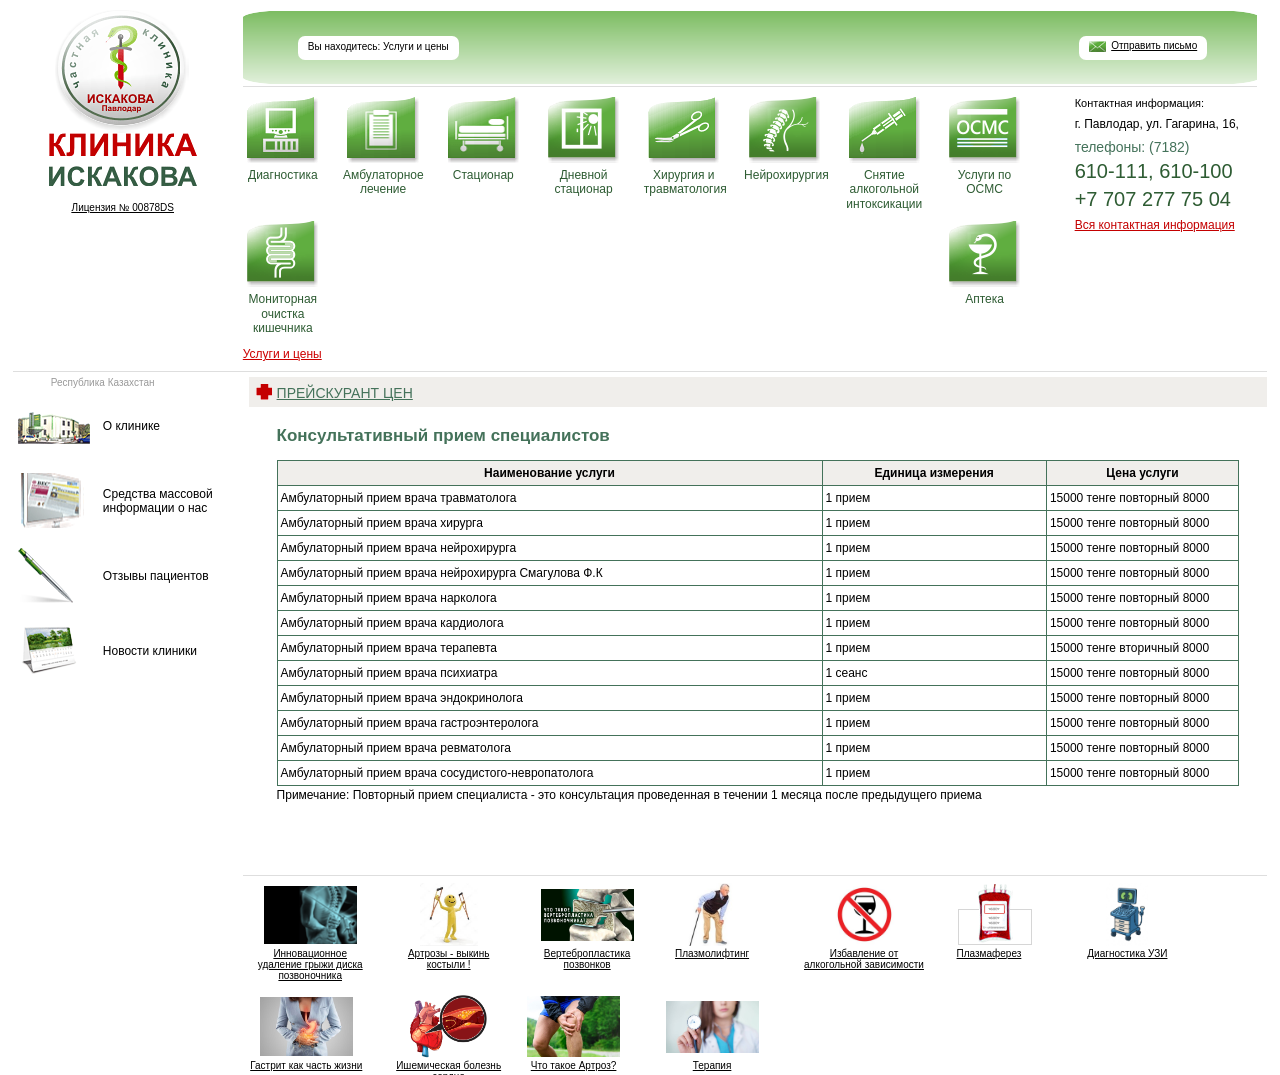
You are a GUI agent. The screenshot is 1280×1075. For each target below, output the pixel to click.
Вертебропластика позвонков (587, 926)
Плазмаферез (988, 921)
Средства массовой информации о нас (158, 501)
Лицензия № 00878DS (123, 207)
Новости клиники (150, 651)
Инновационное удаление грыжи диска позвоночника (310, 932)
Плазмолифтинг (712, 921)
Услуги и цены (282, 354)
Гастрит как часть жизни (306, 1033)
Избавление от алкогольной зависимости (864, 926)
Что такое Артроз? (573, 1033)
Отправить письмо (1154, 45)
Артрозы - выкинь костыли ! (448, 926)
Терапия (712, 1033)
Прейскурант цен (345, 393)
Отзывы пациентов (156, 576)
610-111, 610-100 (1154, 171)
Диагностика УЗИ (1127, 921)
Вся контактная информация (1155, 225)
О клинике (131, 426)
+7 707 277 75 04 (1153, 199)
